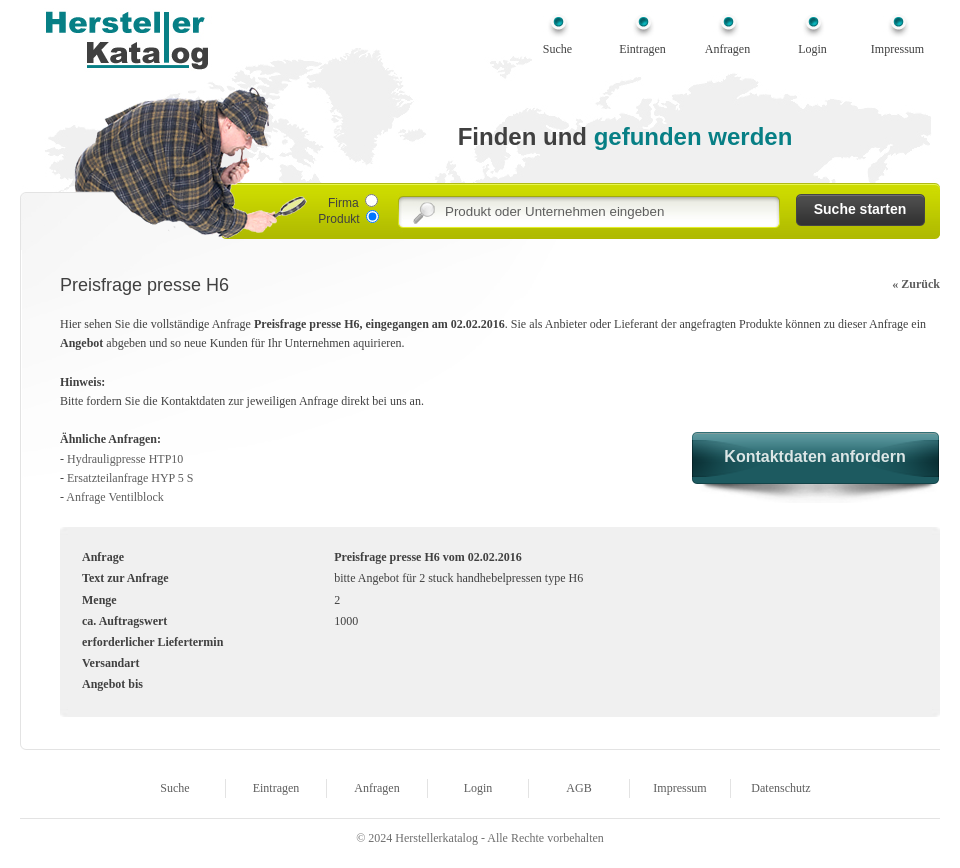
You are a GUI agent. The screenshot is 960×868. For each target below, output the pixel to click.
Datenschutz (780, 788)
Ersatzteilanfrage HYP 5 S (130, 478)
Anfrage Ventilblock (114, 497)
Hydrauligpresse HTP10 (125, 459)
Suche (557, 49)
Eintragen (642, 49)
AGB (578, 788)
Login (812, 49)
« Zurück (916, 284)
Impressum (897, 49)
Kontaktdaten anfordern (814, 456)
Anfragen (727, 49)
